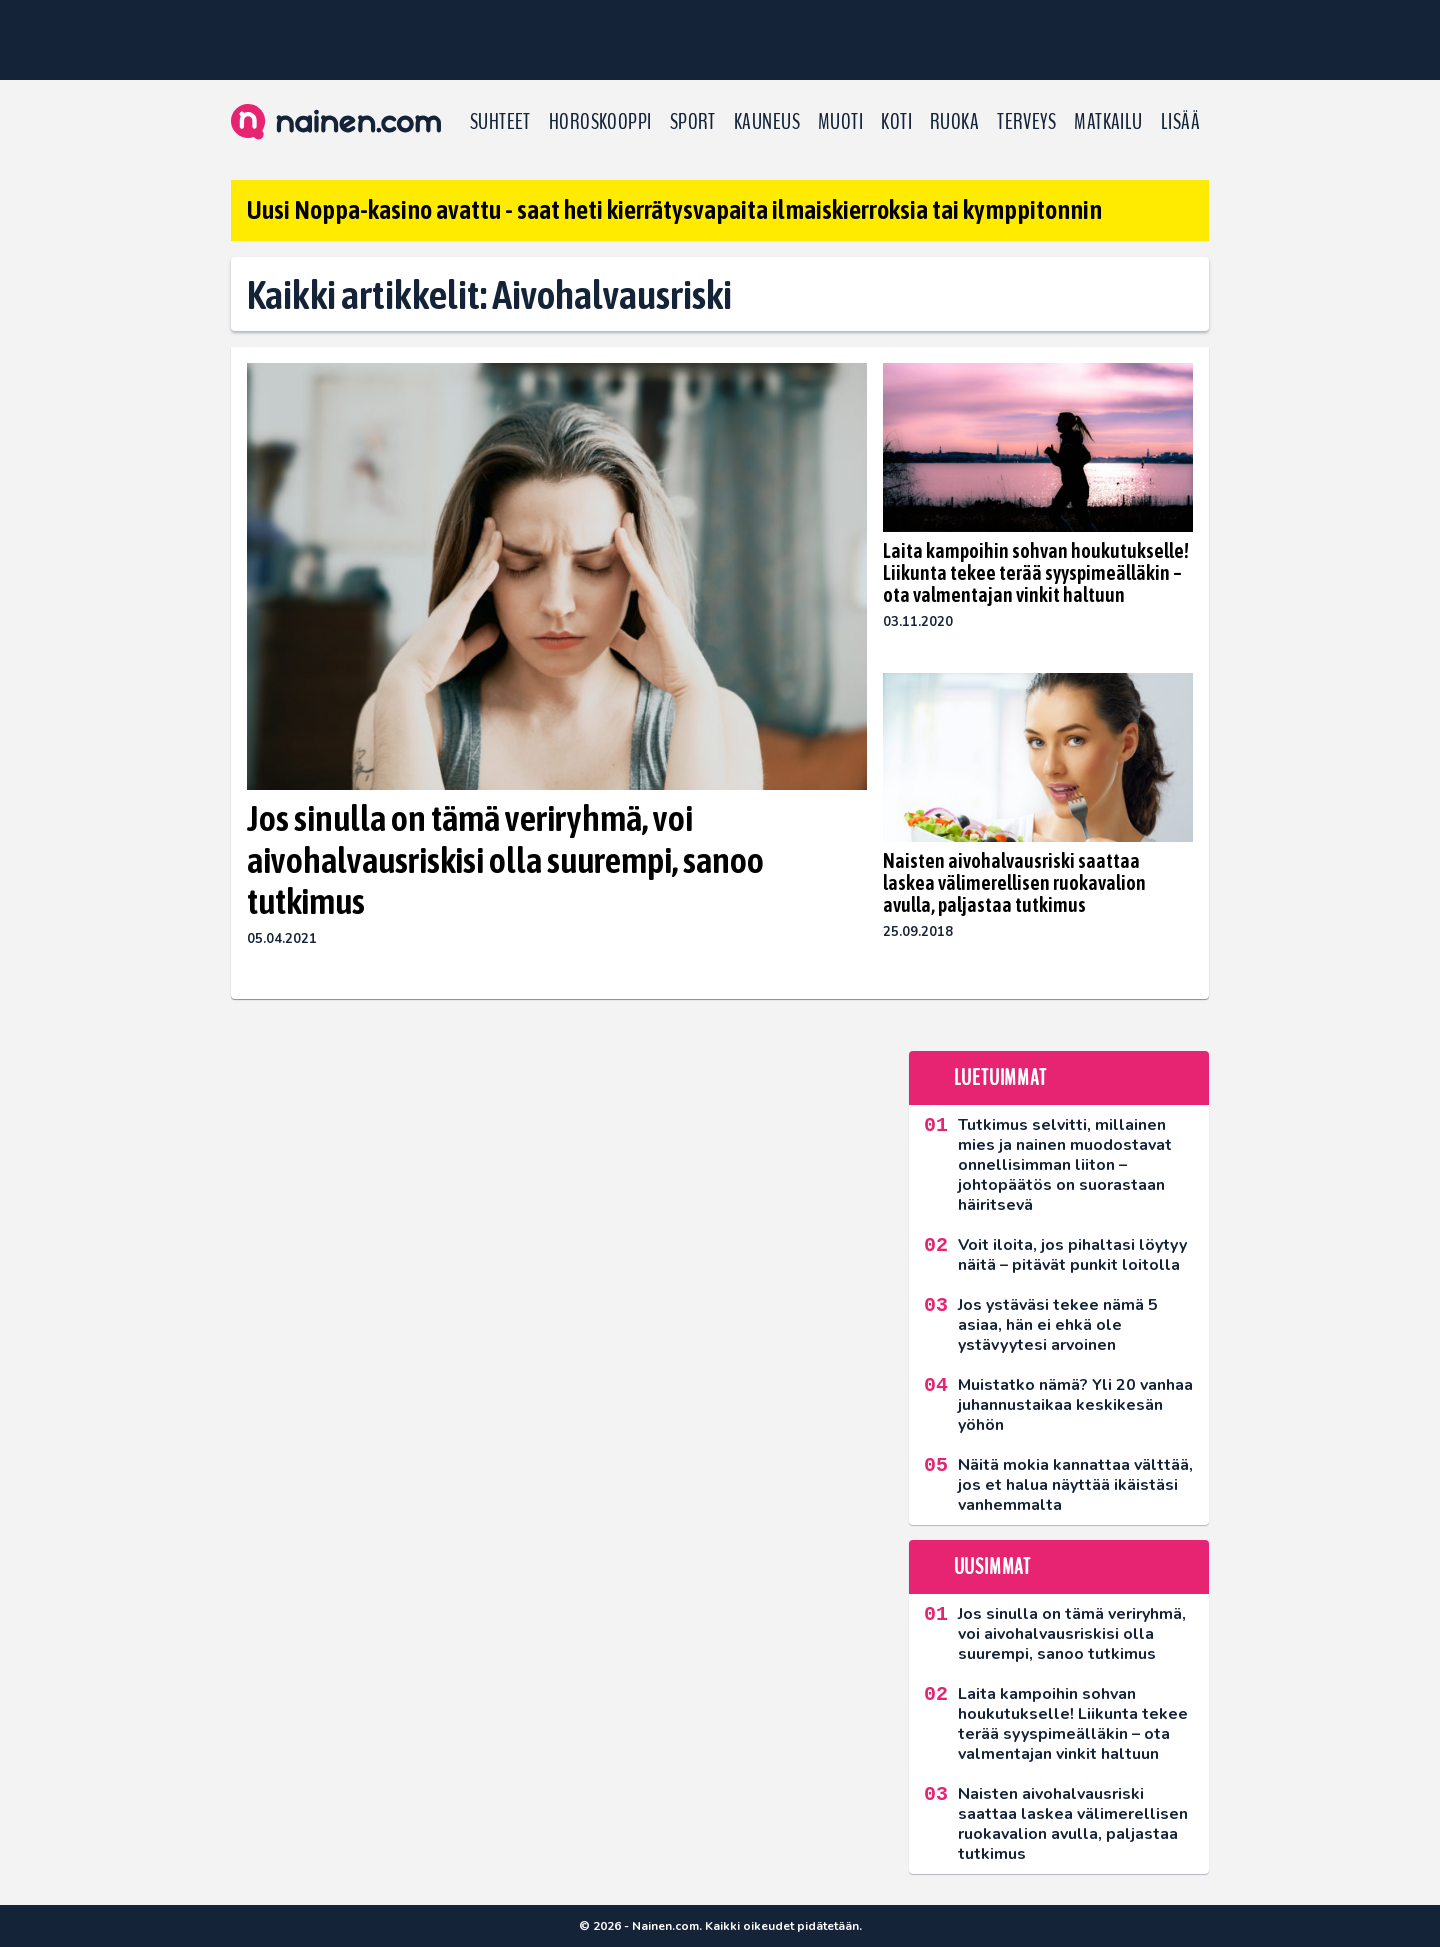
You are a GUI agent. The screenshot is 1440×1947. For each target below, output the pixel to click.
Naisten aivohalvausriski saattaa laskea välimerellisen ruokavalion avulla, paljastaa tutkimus (1014, 882)
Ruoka (954, 122)
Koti (896, 122)
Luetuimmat (1000, 1078)
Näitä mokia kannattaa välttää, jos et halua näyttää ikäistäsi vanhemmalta (1075, 1485)
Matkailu (1108, 122)
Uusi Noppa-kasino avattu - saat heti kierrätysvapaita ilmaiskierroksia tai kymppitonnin (674, 210)
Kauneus (767, 122)
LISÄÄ (1180, 122)
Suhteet (500, 122)
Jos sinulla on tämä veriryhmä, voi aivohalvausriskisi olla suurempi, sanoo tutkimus (505, 859)
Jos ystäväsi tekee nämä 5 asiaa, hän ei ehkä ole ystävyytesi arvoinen (1058, 1325)
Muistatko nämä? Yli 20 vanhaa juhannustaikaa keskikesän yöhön (1075, 1405)
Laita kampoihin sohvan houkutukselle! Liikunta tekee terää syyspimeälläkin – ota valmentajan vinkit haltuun (1036, 572)
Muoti (840, 122)
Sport (693, 122)
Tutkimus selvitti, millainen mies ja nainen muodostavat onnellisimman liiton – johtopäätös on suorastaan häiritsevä (1065, 1165)
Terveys (1026, 122)
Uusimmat (992, 1567)
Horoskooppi (600, 122)
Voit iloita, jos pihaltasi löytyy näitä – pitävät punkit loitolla (1072, 1255)
